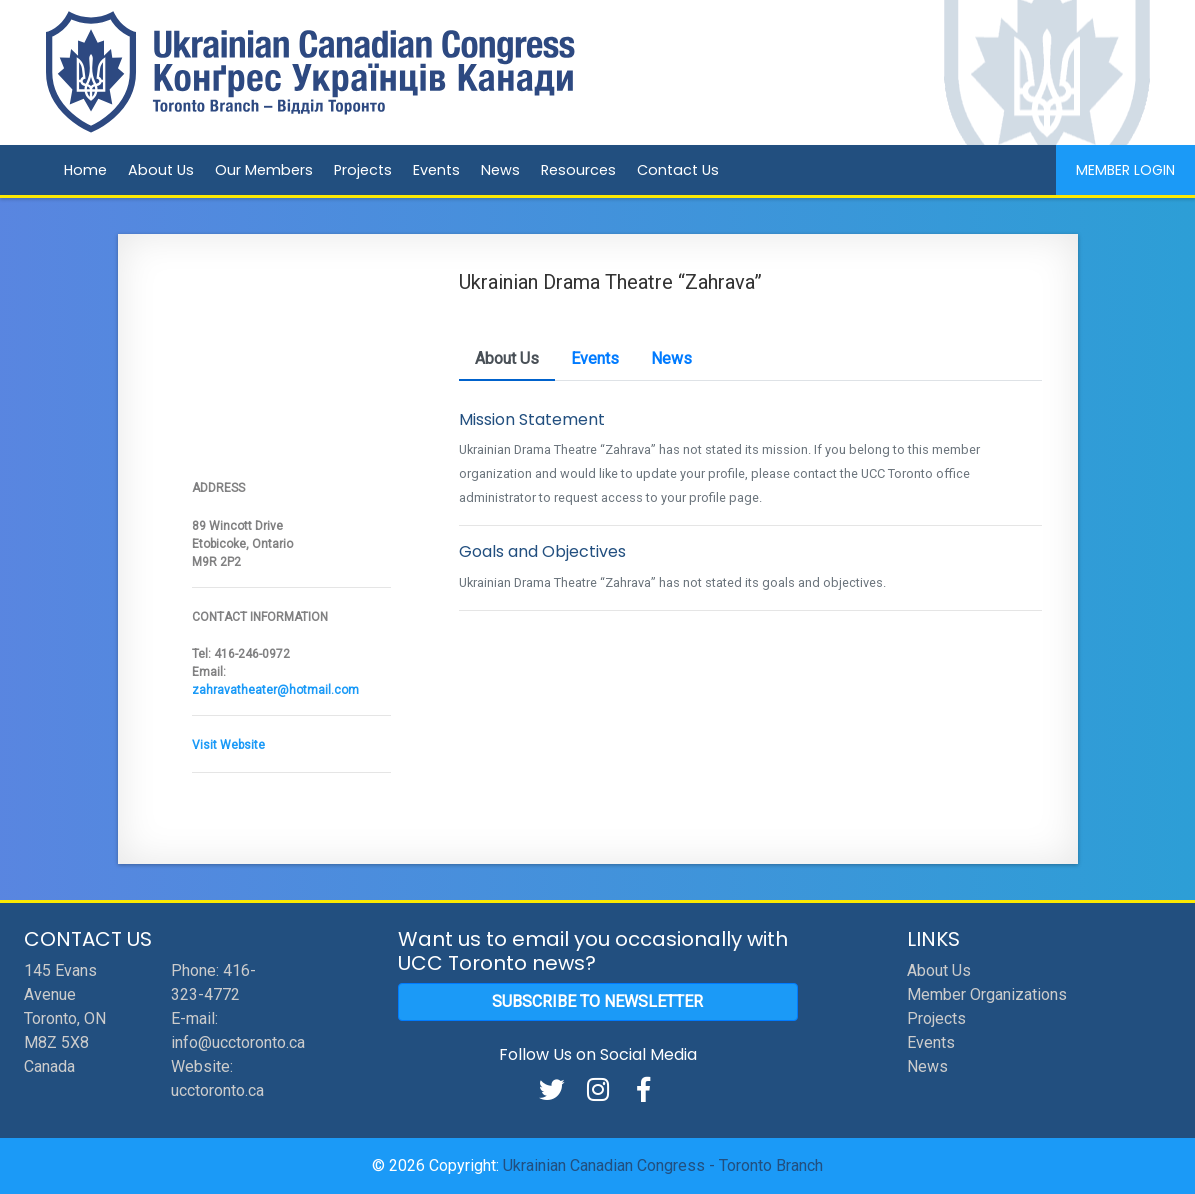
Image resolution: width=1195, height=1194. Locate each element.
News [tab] (671, 358)
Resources (578, 170)
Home (85, 170)
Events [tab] (595, 358)
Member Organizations (987, 994)
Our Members (264, 170)
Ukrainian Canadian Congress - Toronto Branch (663, 1165)
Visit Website (228, 745)
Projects (363, 170)
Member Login (1125, 170)
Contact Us (678, 170)
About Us (161, 170)
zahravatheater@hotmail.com (275, 690)
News (500, 170)
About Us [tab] (507, 358)
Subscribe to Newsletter (597, 1001)
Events (436, 170)
